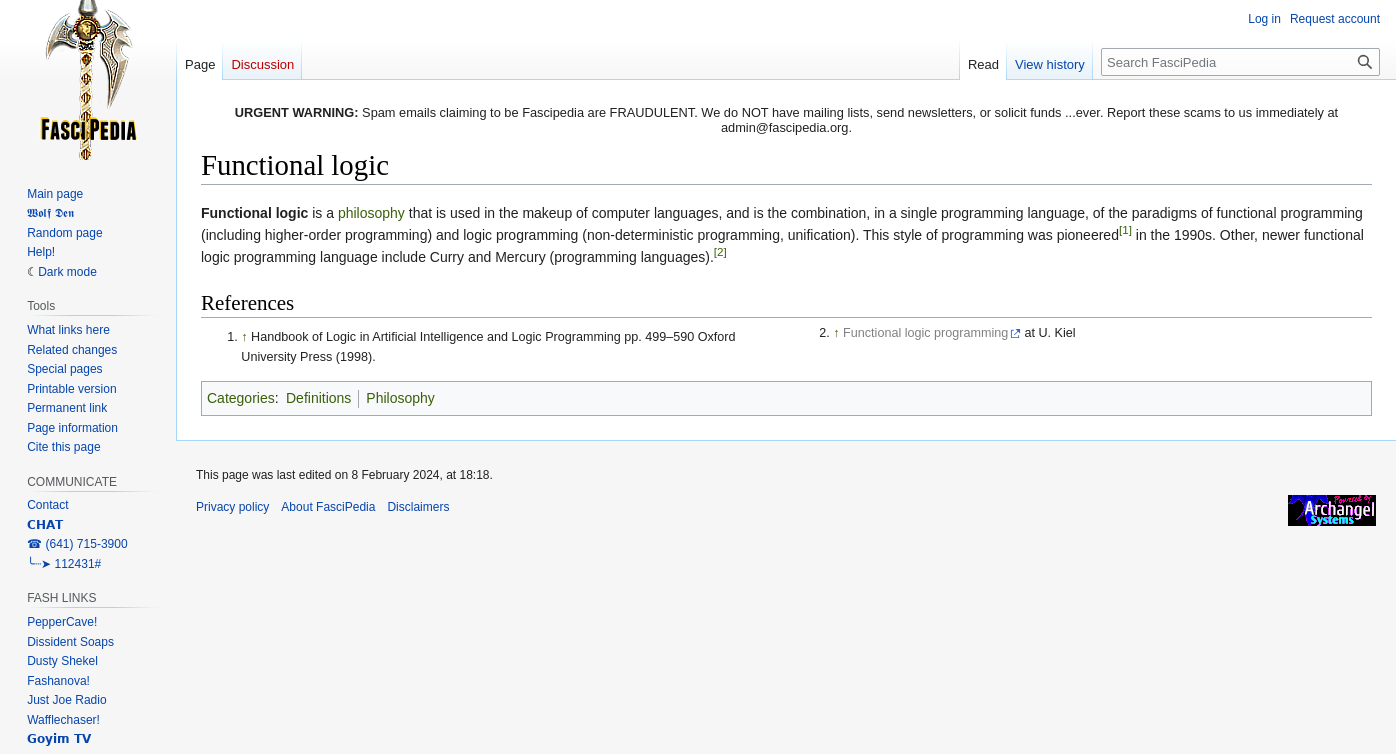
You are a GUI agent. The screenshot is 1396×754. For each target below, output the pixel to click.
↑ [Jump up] (244, 337)
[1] (1125, 229)
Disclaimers (418, 507)
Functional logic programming (925, 333)
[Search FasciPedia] (1240, 62)
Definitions (318, 398)
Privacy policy (232, 507)
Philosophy (400, 398)
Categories (241, 398)
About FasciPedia (328, 507)
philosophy (371, 213)
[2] (720, 252)
